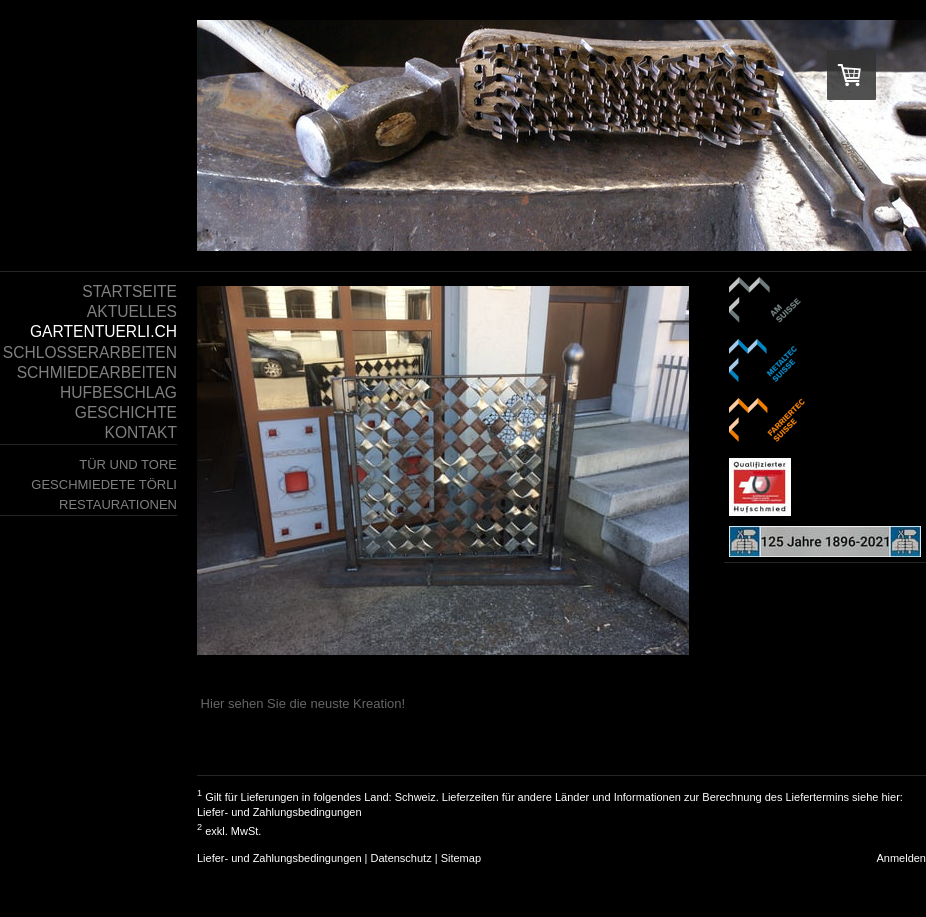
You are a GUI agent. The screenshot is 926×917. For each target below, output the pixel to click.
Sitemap (461, 858)
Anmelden (901, 858)
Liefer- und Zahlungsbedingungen (279, 812)
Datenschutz (401, 858)
